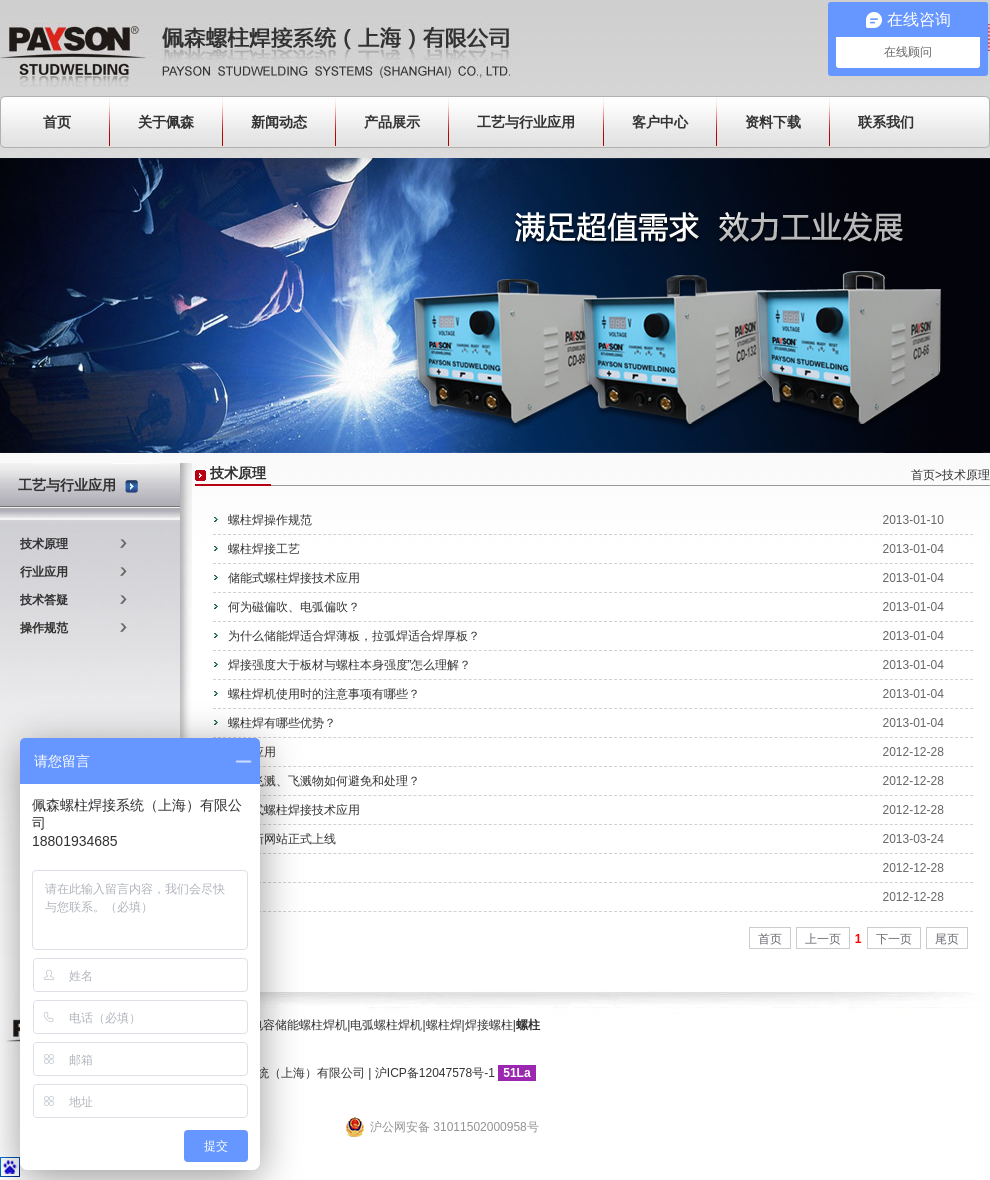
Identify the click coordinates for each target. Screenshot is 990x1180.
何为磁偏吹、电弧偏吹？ (294, 607)
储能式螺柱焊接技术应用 (294, 578)
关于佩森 (166, 122)
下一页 (894, 939)
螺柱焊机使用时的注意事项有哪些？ (324, 694)
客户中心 (660, 122)
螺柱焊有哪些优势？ (282, 723)
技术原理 (44, 544)
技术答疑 (44, 600)
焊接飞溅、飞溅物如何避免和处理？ (324, 781)
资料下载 (773, 122)
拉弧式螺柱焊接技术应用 (294, 810)
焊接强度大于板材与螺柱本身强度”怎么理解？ (350, 665)
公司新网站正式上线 (282, 839)
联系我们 (886, 122)
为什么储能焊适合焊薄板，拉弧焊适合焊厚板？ (354, 636)
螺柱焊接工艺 (264, 549)
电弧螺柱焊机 (386, 1025)
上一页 (823, 939)
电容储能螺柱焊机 (299, 1025)
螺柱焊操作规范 (270, 520)
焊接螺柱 (489, 1025)
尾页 (947, 939)
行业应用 (44, 572)
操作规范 (44, 628)
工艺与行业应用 (526, 122)
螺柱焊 (444, 1025)
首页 (57, 122)
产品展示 (392, 122)
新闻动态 (279, 122)
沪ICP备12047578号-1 (435, 1073)
